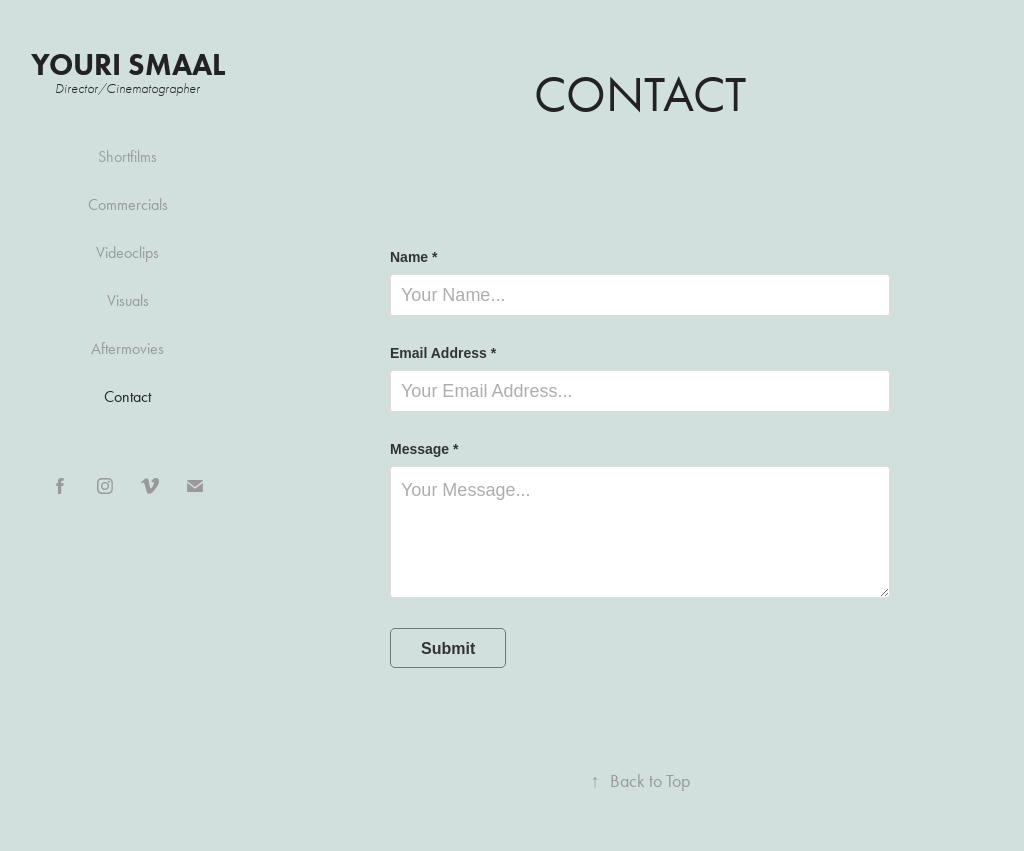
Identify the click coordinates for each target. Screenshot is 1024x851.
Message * (424, 449)
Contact (127, 396)
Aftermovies (127, 348)
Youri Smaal (128, 64)
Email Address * (443, 353)
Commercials (128, 204)
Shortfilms (127, 156)
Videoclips (127, 252)
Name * (413, 257)
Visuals (128, 300)
